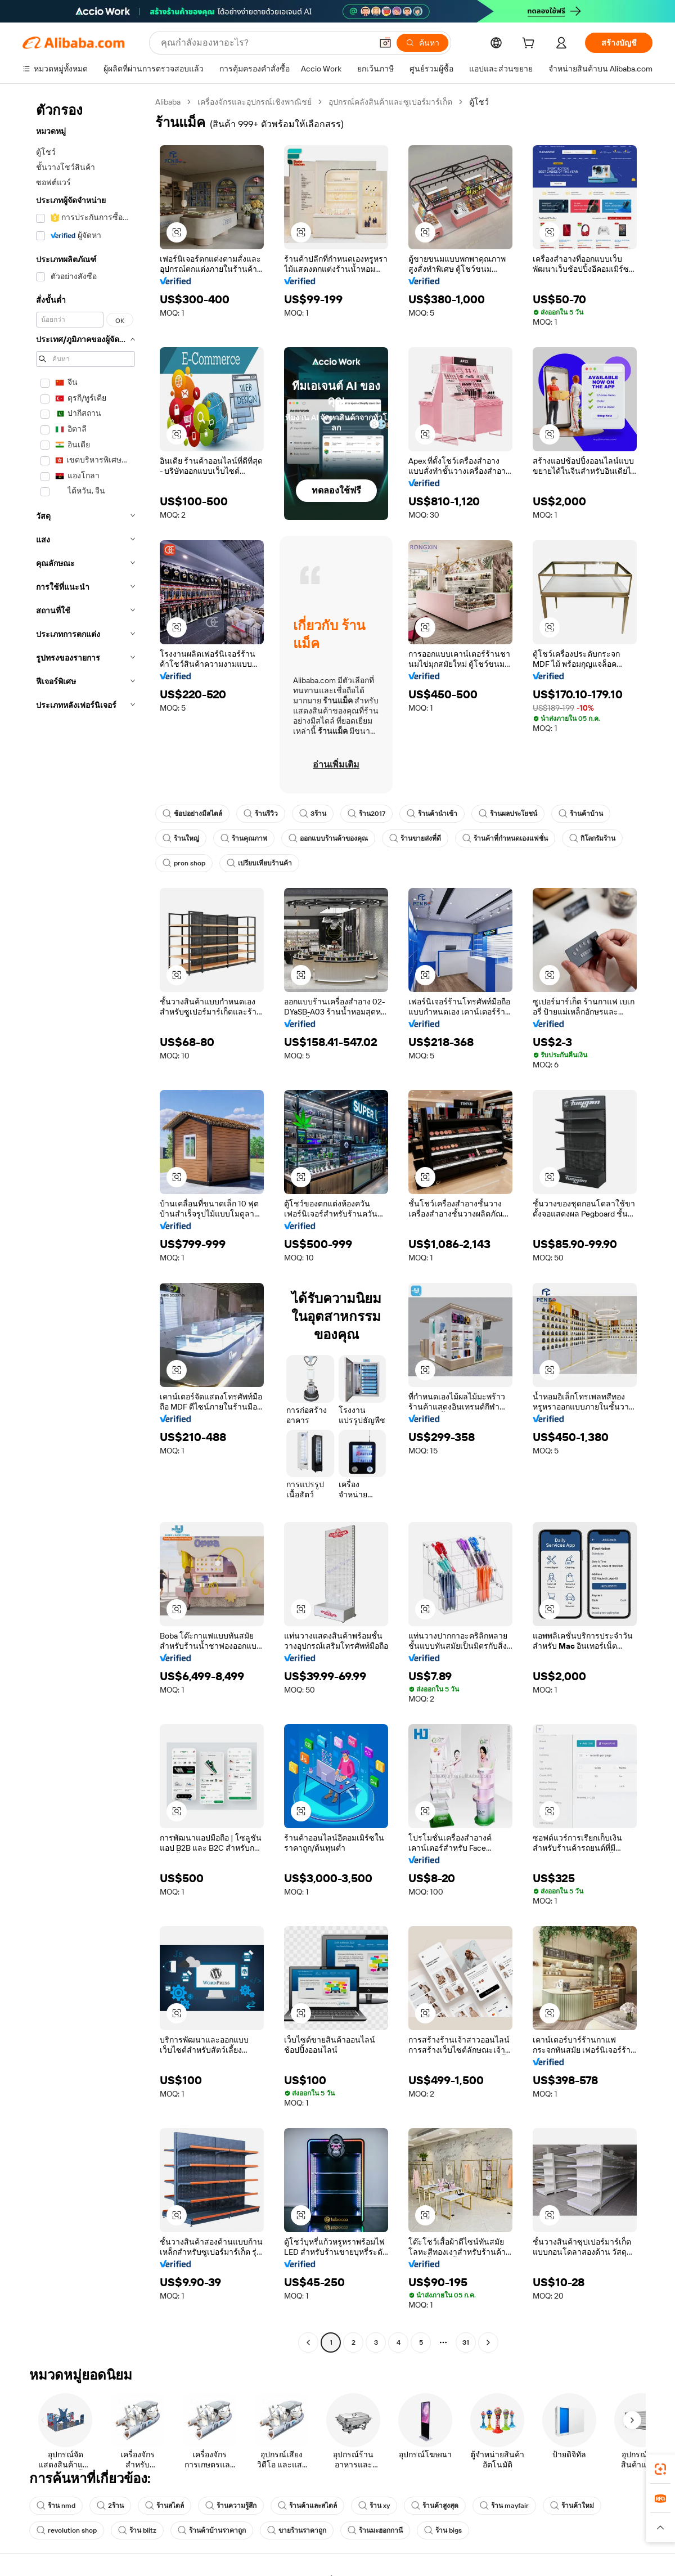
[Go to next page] (488, 2342)
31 (465, 2342)
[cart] (530, 44)
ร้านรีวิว (261, 813)
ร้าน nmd (56, 2505)
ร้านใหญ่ (181, 838)
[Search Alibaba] (265, 43)
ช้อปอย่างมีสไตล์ (192, 813)
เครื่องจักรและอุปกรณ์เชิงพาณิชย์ (254, 101)
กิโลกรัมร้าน (592, 838)
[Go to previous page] (308, 2342)
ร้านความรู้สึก (230, 2505)
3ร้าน (312, 813)
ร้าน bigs (443, 2530)
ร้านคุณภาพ (243, 838)
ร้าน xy (374, 2505)
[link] (660, 2469)
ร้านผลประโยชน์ (508, 813)
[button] (385, 43)
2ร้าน (110, 2505)
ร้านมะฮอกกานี (375, 2530)
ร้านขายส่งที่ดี (415, 838)
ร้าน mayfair (504, 2505)
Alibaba (168, 101)
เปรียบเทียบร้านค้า (259, 863)
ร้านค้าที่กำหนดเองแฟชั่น (505, 838)
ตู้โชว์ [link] (479, 101)
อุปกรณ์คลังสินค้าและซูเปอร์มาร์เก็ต (390, 101)
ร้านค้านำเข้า (432, 813)
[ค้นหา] (422, 43)
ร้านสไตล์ (164, 2505)
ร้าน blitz (137, 2530)
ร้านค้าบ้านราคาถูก (212, 2530)
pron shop (184, 863)
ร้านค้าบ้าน (581, 813)
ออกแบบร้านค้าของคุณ (328, 838)
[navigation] (85, 1223)
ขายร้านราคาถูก (296, 2530)
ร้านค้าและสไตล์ (307, 2505)
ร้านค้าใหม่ (572, 2505)
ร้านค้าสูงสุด (434, 2505)
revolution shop (67, 2530)
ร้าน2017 (366, 813)
